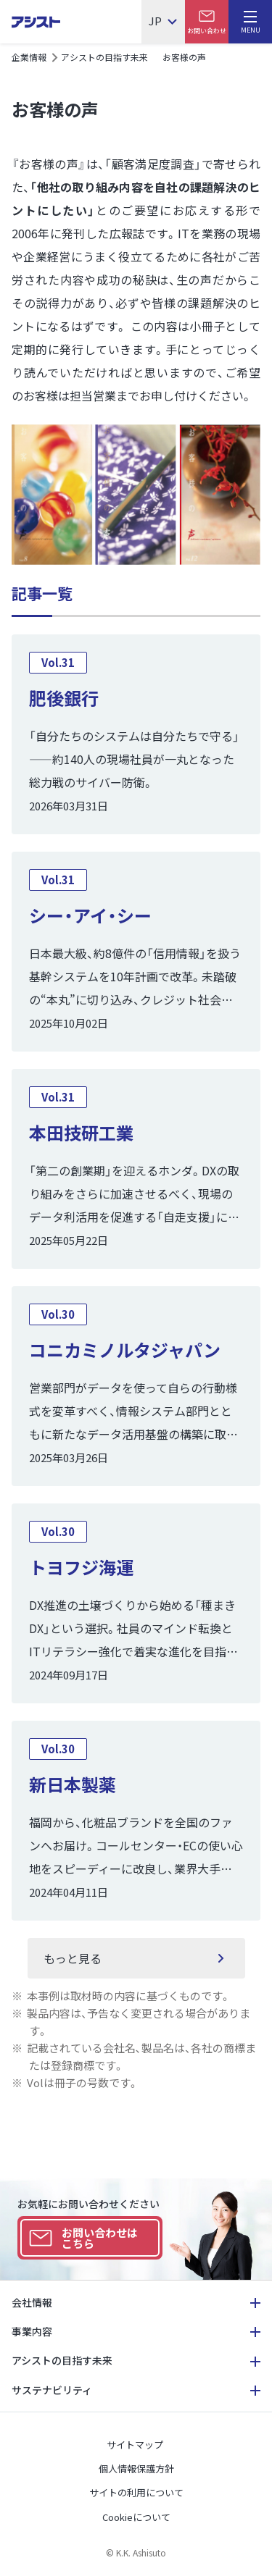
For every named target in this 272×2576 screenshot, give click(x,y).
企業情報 (29, 57)
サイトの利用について (136, 2492)
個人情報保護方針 (136, 2468)
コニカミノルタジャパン (125, 1349)
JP (155, 21)
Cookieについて (136, 2517)
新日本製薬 (72, 1784)
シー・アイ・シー (90, 915)
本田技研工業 (81, 1132)
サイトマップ (135, 2444)
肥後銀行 (64, 697)
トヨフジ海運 (81, 1566)
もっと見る (73, 1958)
